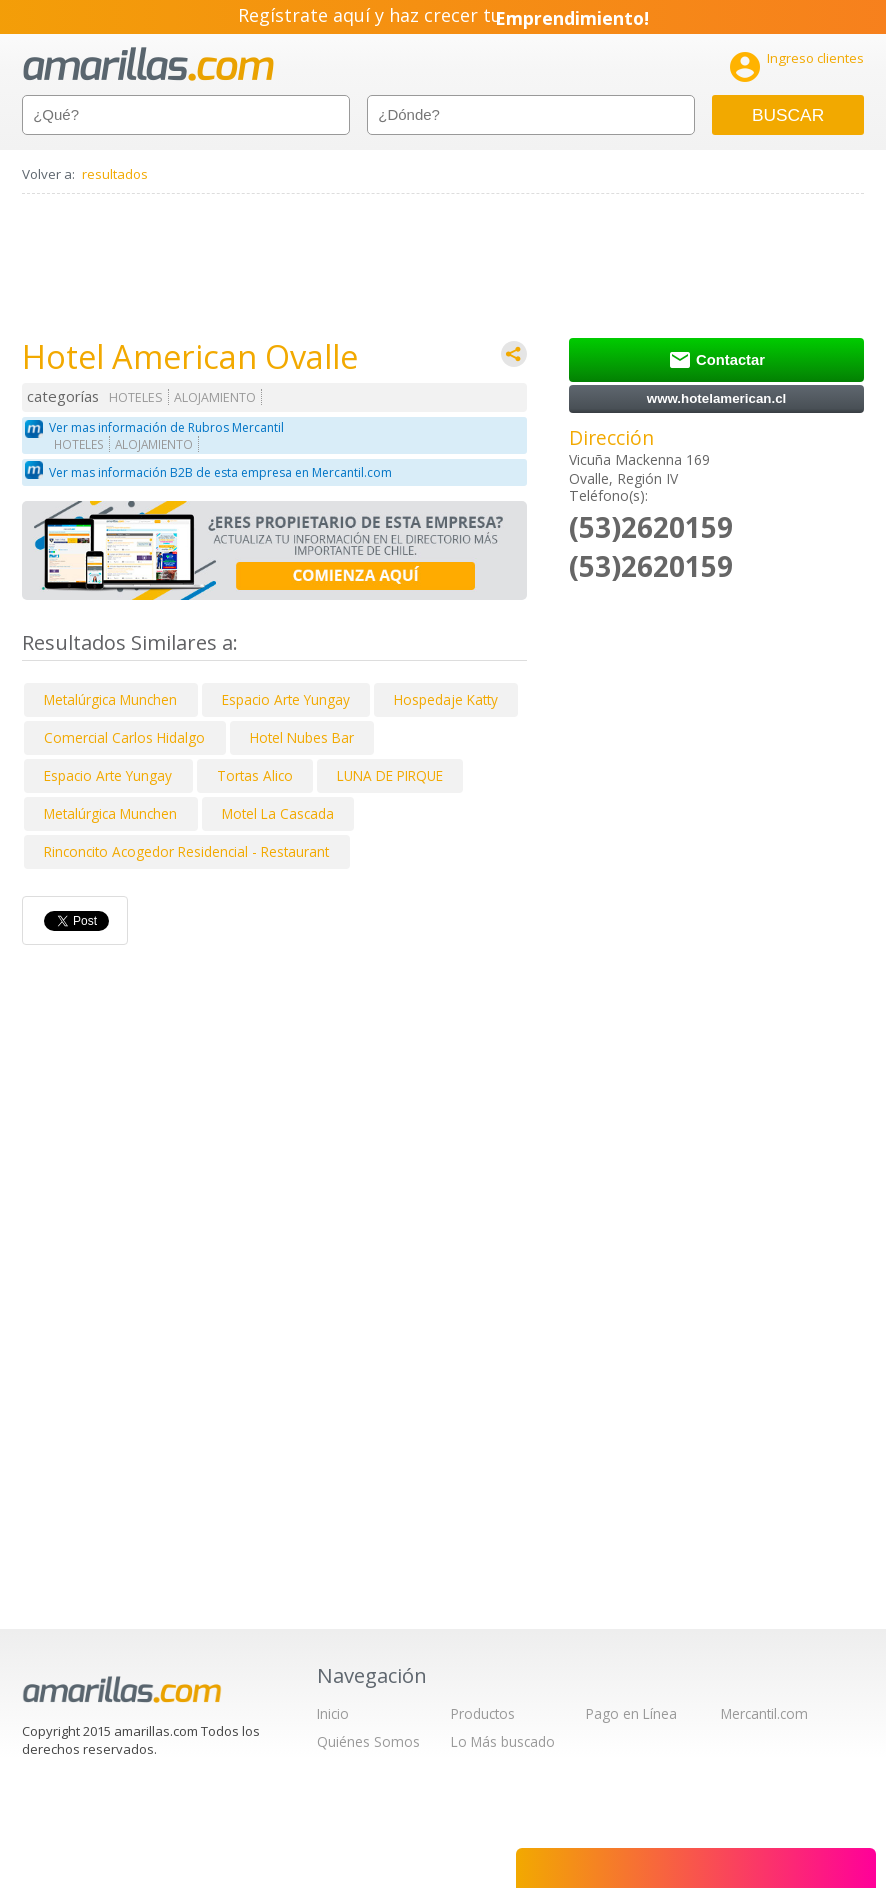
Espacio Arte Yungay (286, 699)
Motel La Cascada (278, 813)
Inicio (333, 1713)
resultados (115, 174)
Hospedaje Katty (446, 699)
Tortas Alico (255, 775)
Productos (483, 1713)
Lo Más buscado (503, 1741)
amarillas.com (148, 64)
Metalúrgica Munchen (110, 699)
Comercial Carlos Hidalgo (124, 737)
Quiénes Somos (368, 1741)
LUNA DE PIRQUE (390, 775)
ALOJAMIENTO (215, 397)
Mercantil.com (764, 1713)
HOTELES (136, 397)
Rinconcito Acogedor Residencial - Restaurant (186, 851)
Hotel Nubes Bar (302, 737)
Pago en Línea (631, 1713)
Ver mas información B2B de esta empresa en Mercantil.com (220, 472)
